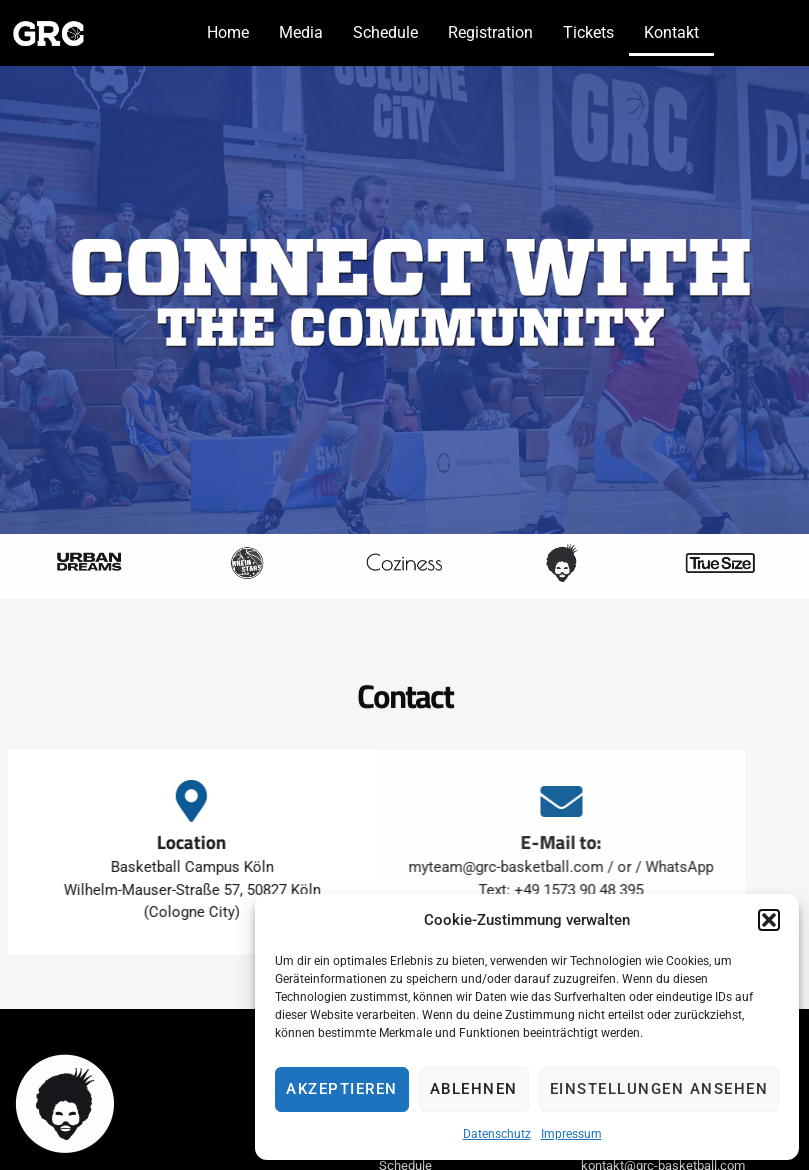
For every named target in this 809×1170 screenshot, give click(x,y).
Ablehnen (474, 1089)
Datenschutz (497, 1134)
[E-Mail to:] (520, 801)
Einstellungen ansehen (659, 1089)
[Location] (165, 801)
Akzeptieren (342, 1089)
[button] (769, 920)
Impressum (571, 1134)
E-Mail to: (519, 841)
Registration (490, 32)
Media (301, 32)
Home (228, 32)
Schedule (385, 32)
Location (165, 841)
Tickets (588, 32)
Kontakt (671, 32)
